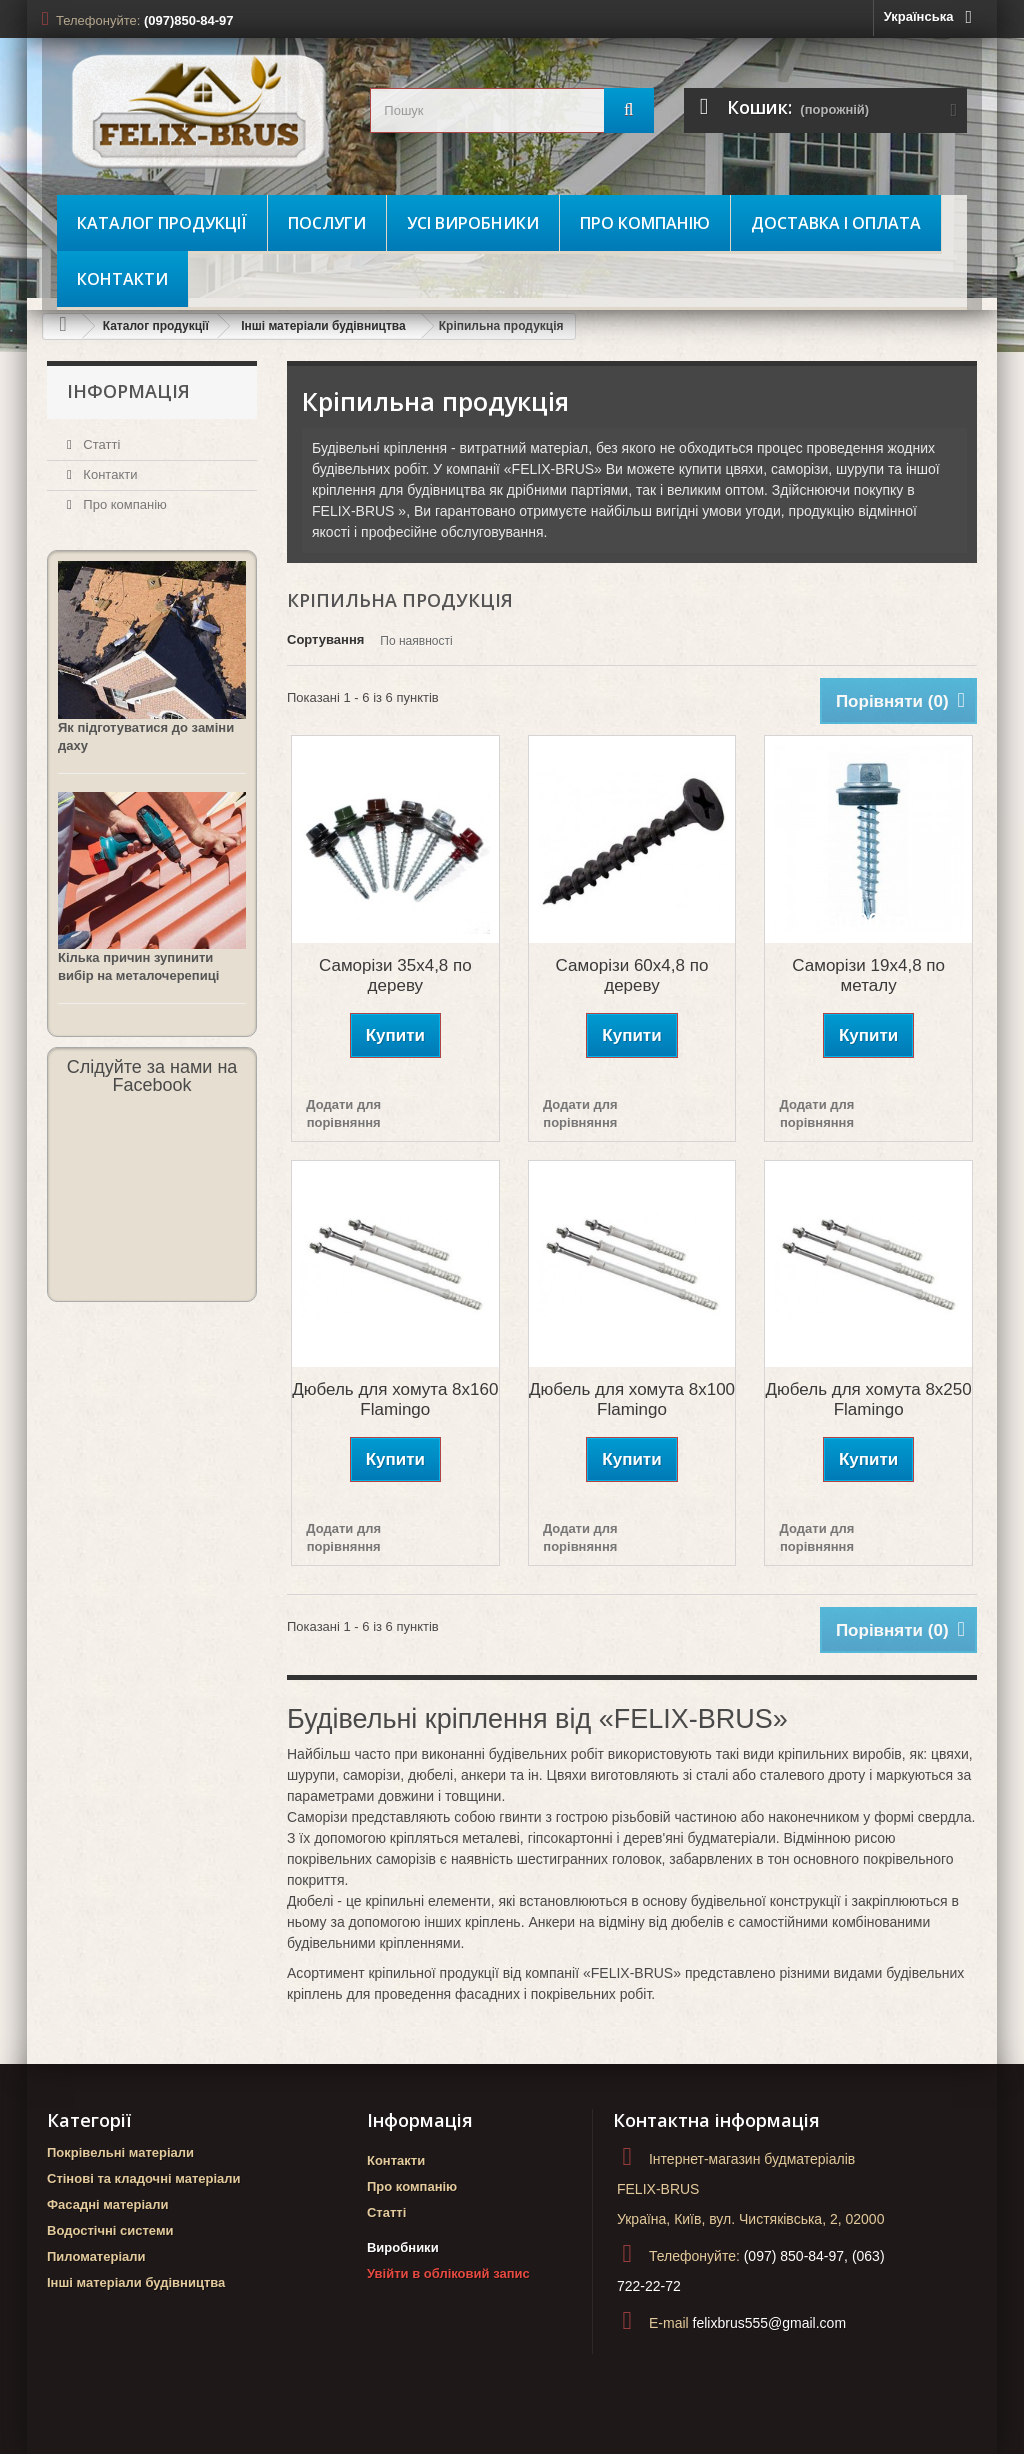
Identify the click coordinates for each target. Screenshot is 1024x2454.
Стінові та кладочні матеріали (144, 2178)
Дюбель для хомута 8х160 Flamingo (395, 1399)
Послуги (327, 223)
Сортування (325, 639)
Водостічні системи (110, 2230)
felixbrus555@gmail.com (770, 2323)
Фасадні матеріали (108, 2204)
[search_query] (511, 110)
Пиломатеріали (96, 2256)
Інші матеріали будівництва (323, 326)
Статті (100, 444)
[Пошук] (629, 110)
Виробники (403, 2247)
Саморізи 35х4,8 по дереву (395, 975)
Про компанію (645, 223)
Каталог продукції (162, 223)
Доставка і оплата (836, 223)
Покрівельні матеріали (120, 2152)
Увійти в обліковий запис (448, 2273)
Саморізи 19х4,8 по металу (868, 975)
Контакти (122, 279)
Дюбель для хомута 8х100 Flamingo (632, 1399)
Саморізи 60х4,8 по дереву (632, 975)
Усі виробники (473, 223)
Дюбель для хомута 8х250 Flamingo (869, 1399)
